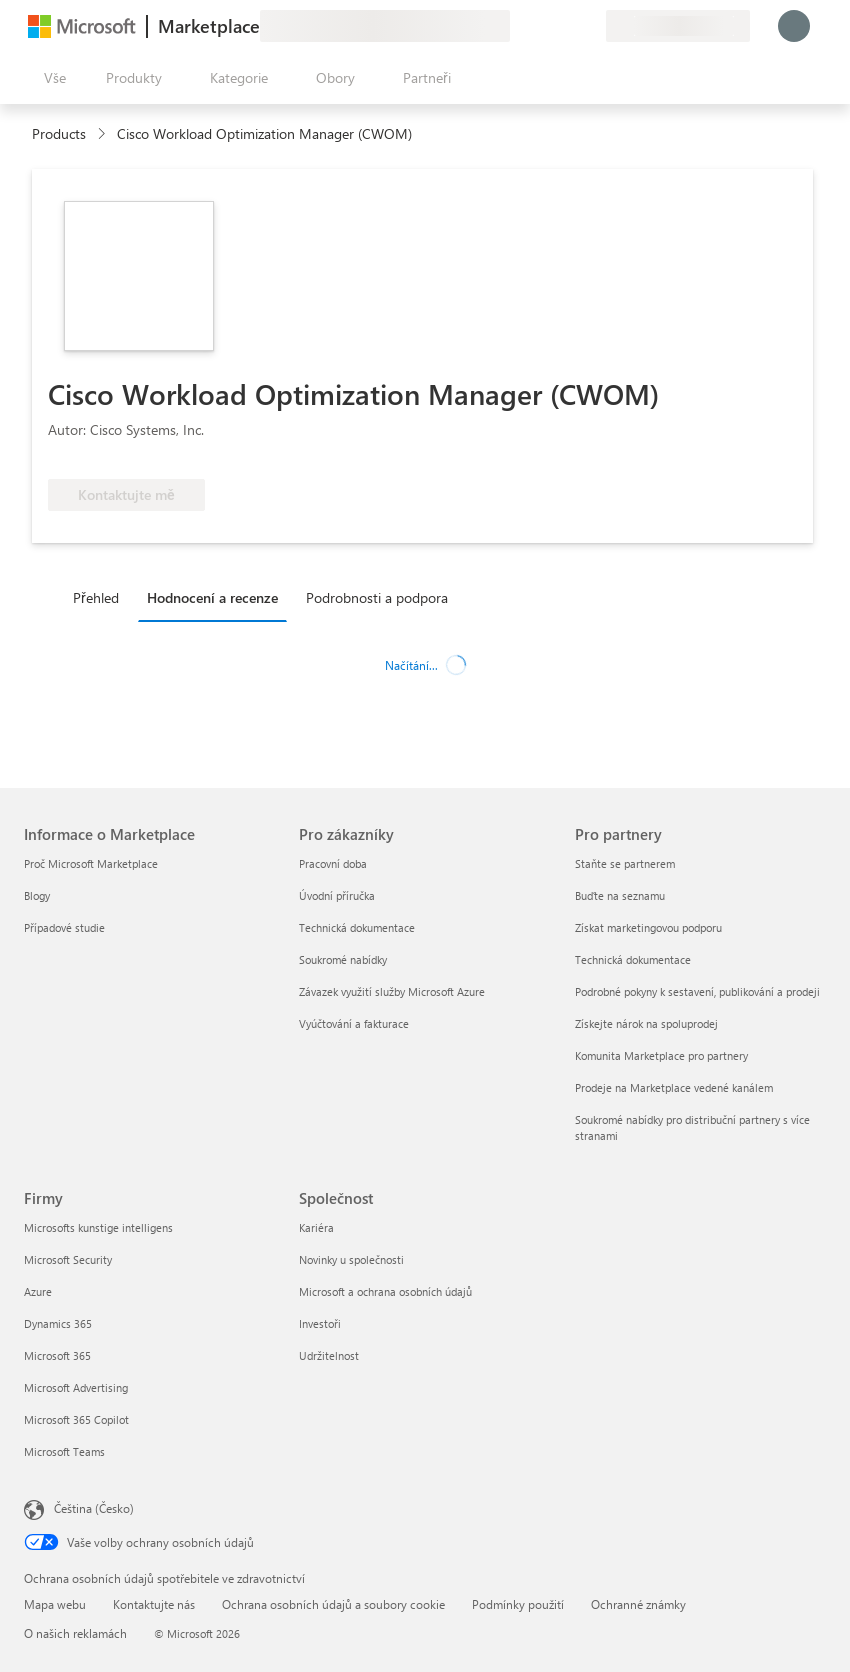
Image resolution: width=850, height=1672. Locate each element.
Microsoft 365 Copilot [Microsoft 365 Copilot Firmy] (76, 1419)
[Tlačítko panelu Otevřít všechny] (51, 78)
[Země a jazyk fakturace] (678, 26)
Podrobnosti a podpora (377, 597)
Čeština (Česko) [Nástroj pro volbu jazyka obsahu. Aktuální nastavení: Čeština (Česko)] (94, 1508)
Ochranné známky (638, 1604)
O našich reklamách (75, 1633)
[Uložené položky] (566, 26)
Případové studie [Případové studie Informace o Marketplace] (64, 927)
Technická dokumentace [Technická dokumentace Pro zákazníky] (357, 927)
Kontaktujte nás (154, 1604)
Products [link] (59, 133)
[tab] (101, 597)
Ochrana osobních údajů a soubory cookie (333, 1604)
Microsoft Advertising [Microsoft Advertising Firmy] (76, 1387)
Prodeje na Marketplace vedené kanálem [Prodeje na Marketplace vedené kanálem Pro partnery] (674, 1087)
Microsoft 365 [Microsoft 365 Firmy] (57, 1355)
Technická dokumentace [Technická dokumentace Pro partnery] (633, 959)
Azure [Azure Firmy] (38, 1291)
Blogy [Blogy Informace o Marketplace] (37, 895)
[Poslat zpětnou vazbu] (518, 26)
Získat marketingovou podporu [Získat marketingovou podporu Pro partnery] (648, 927)
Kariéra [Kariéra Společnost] (316, 1227)
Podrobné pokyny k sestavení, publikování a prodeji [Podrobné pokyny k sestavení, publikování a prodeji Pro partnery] (697, 991)
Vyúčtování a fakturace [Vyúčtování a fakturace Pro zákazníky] (354, 1023)
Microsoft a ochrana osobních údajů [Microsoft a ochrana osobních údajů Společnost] (385, 1291)
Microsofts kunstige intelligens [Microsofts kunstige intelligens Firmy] (98, 1227)
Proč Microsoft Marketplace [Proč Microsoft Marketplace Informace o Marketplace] (91, 863)
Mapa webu (55, 1604)
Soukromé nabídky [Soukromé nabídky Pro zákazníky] (343, 959)
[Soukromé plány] (590, 26)
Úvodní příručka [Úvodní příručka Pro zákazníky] (337, 895)
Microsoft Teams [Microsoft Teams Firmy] (64, 1451)
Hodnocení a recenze (212, 597)
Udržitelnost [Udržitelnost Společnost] (329, 1355)
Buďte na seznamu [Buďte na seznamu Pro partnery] (620, 895)
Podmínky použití (518, 1604)
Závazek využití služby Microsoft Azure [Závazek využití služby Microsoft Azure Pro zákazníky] (392, 991)
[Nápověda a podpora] (542, 26)
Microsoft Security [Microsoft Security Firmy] (68, 1259)
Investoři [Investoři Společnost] (320, 1323)
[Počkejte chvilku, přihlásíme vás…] (794, 26)
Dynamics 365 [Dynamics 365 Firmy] (58, 1323)
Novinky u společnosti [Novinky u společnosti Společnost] (351, 1259)
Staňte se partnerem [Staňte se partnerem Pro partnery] (625, 863)
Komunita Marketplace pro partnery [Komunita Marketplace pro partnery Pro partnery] (661, 1055)
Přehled (96, 597)
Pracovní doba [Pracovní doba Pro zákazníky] (333, 863)
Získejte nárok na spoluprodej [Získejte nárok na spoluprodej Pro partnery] (646, 1023)
